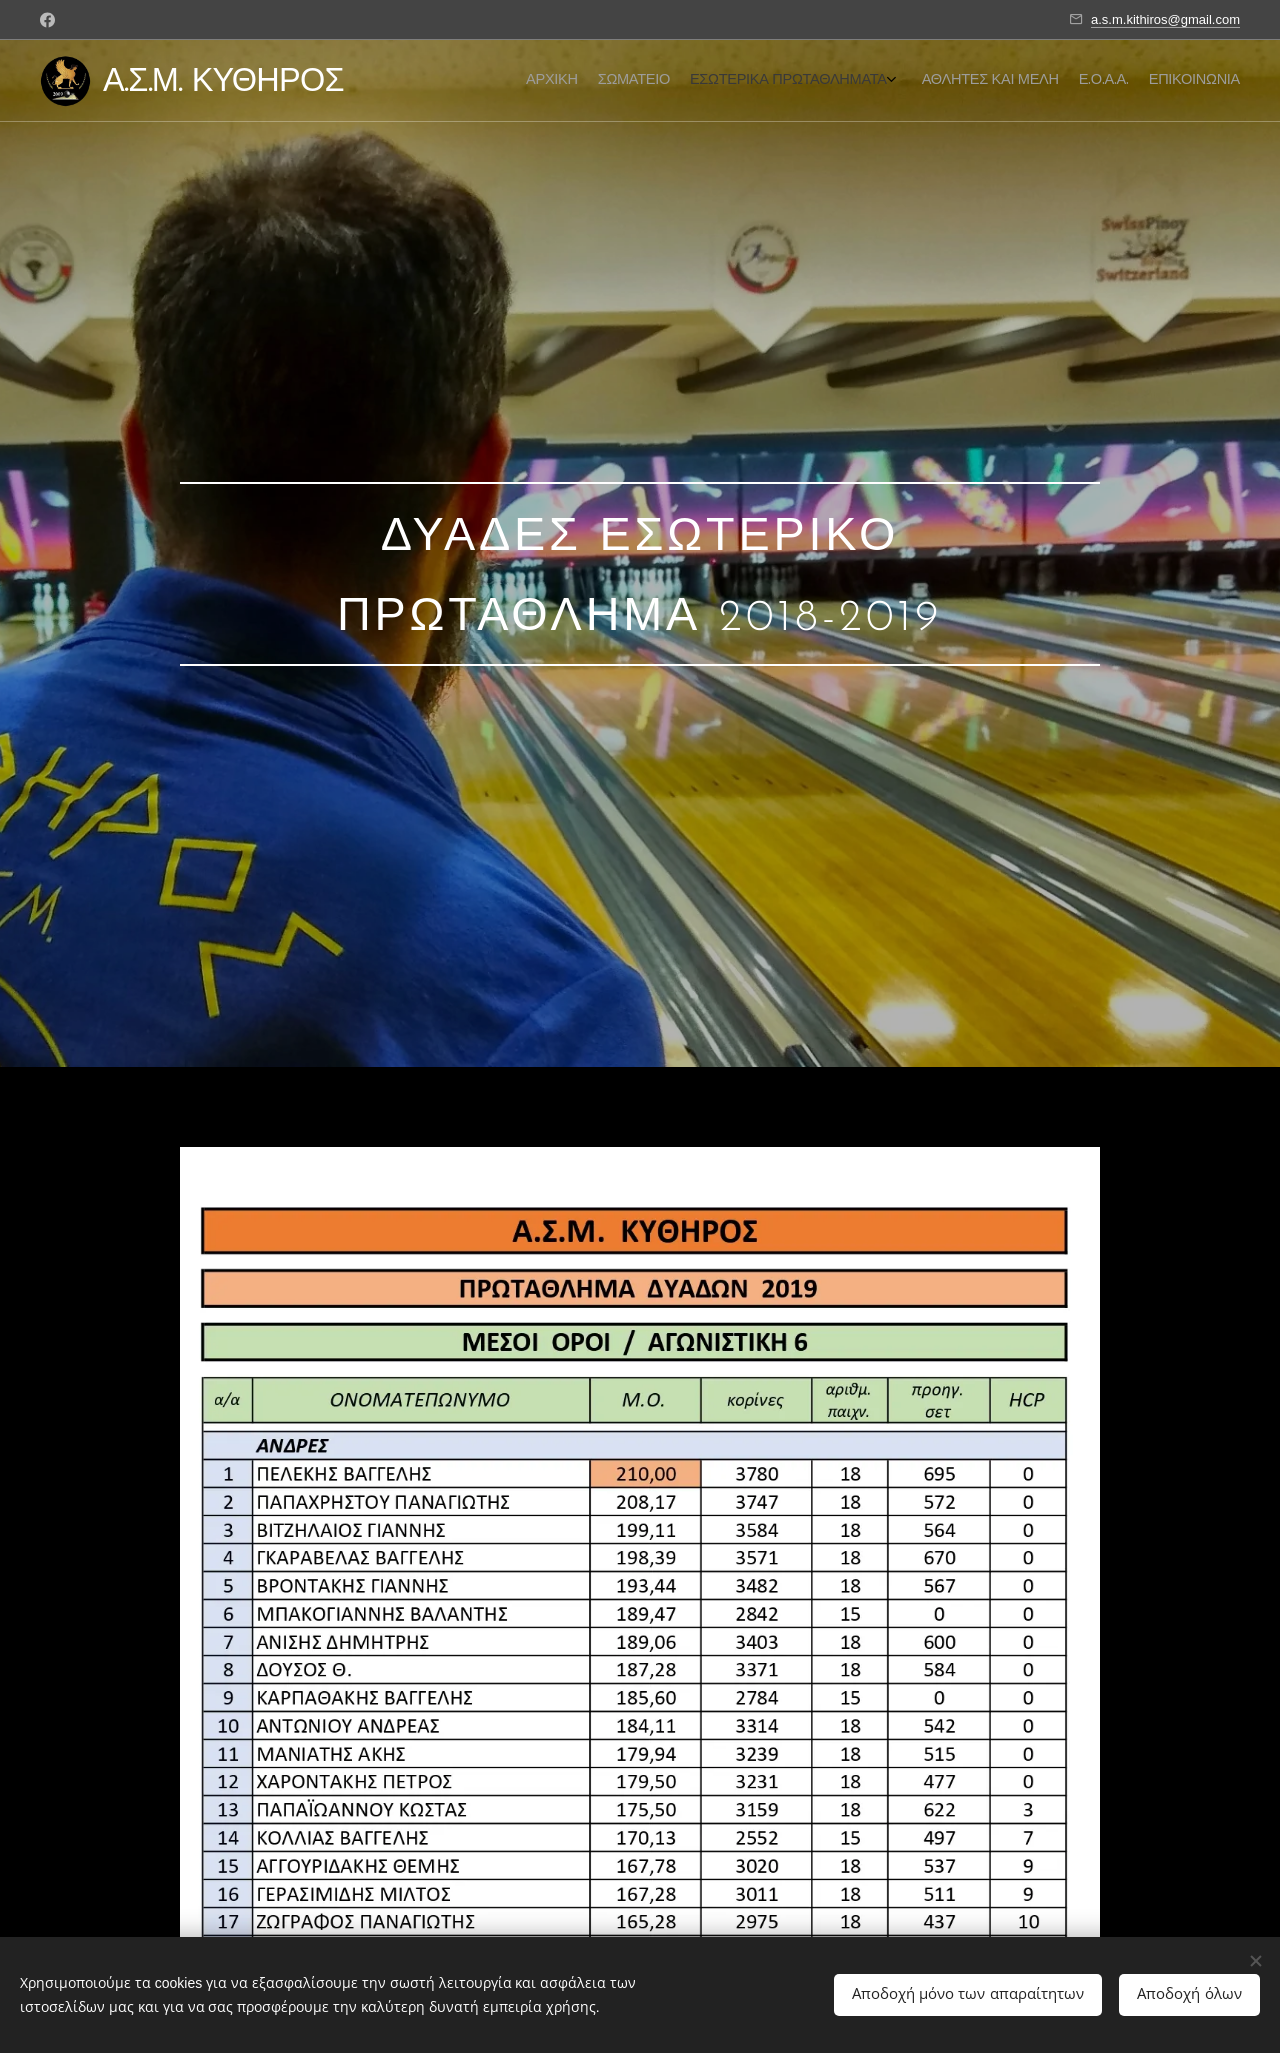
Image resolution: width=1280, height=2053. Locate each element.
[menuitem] (1127, 81)
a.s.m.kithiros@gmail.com (1165, 19)
